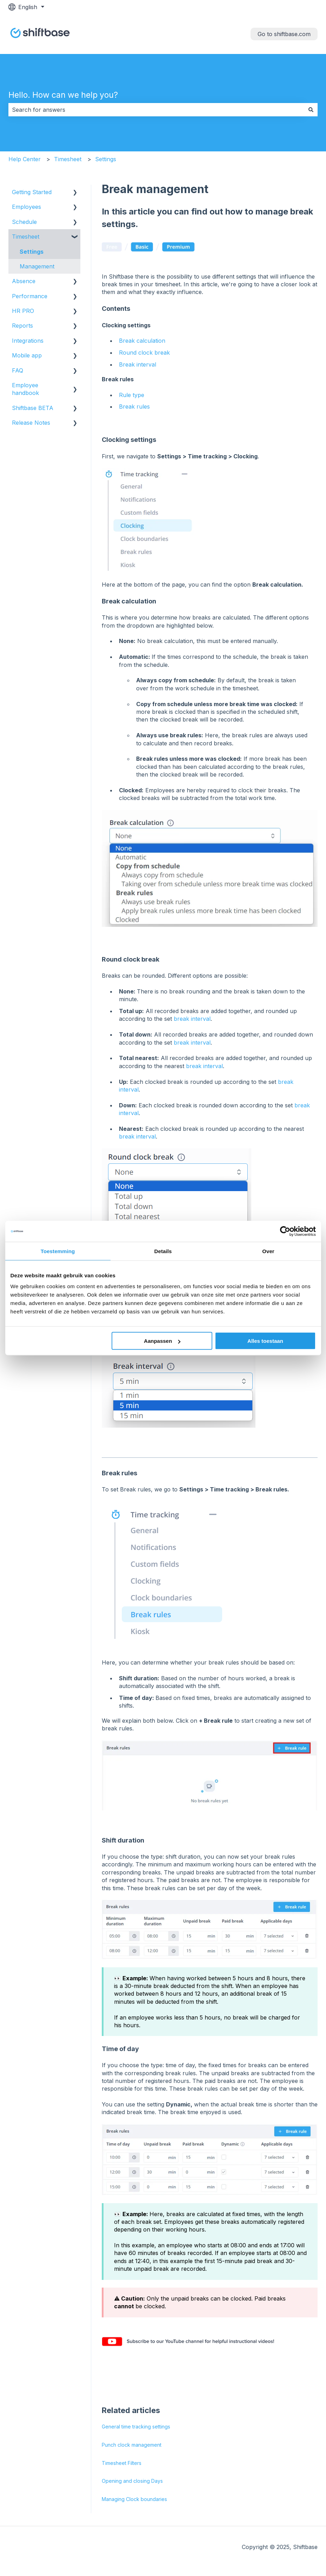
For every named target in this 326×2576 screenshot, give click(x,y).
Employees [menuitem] (26, 206)
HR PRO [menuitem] (23, 310)
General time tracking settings (136, 2427)
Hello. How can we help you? (63, 95)
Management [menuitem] (37, 266)
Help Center (24, 159)
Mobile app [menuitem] (27, 355)
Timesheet (67, 159)
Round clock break (144, 352)
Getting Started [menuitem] (32, 192)
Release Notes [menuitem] (31, 422)
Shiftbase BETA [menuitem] (32, 407)
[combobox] (156, 109)
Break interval (137, 364)
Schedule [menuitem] (24, 221)
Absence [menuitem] (23, 281)
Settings (105, 159)
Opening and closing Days (132, 2481)
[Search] (311, 109)
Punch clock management (131, 2445)
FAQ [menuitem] (17, 370)
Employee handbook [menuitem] (25, 389)
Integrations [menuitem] (28, 340)
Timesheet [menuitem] (25, 236)
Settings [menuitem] (32, 251)
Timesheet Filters (121, 2463)
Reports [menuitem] (22, 325)
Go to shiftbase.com (284, 33)
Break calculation (142, 340)
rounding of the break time (225, 1289)
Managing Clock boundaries (134, 2499)
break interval (192, 1018)
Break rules (134, 406)
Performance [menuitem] (29, 296)
